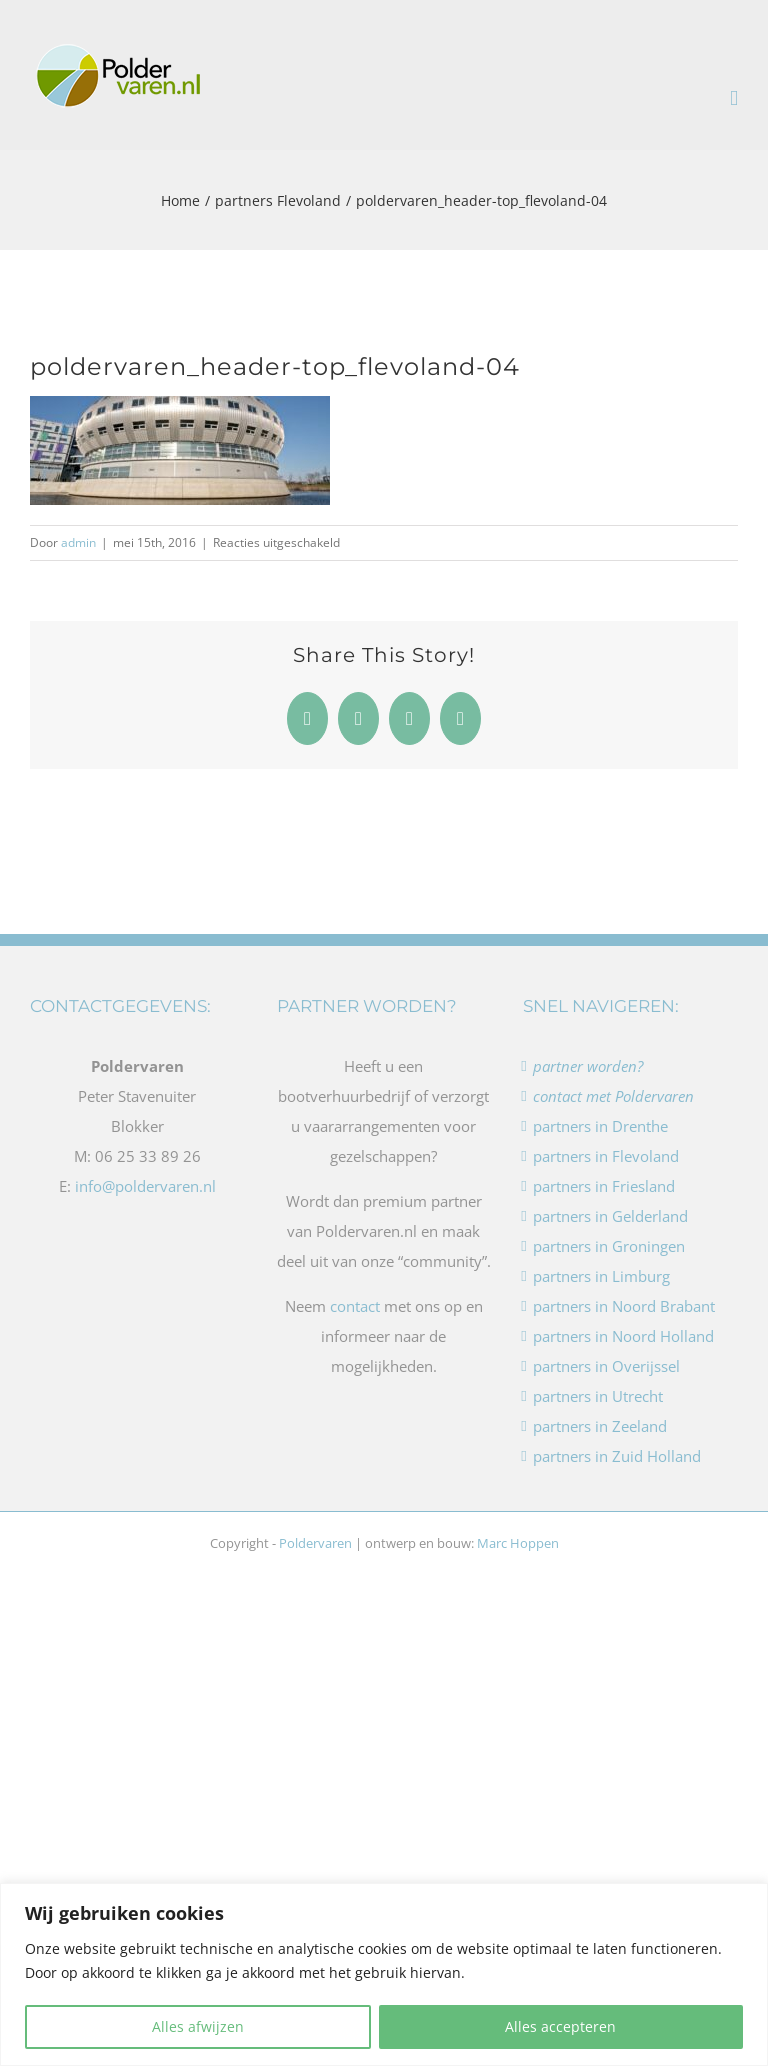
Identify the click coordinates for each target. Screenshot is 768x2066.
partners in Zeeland (600, 1426)
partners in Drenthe (600, 1126)
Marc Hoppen (518, 1543)
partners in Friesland (604, 1186)
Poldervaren (315, 1543)
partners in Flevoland (606, 1156)
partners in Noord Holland (623, 1336)
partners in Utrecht (598, 1396)
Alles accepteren (560, 2026)
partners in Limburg (601, 1276)
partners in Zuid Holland (617, 1456)
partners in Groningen (609, 1246)
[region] (384, 1974)
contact (355, 1306)
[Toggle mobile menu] (734, 98)
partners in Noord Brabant (624, 1306)
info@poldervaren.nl (145, 1186)
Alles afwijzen (198, 2026)
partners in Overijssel (606, 1366)
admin (78, 542)
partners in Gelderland (610, 1216)
